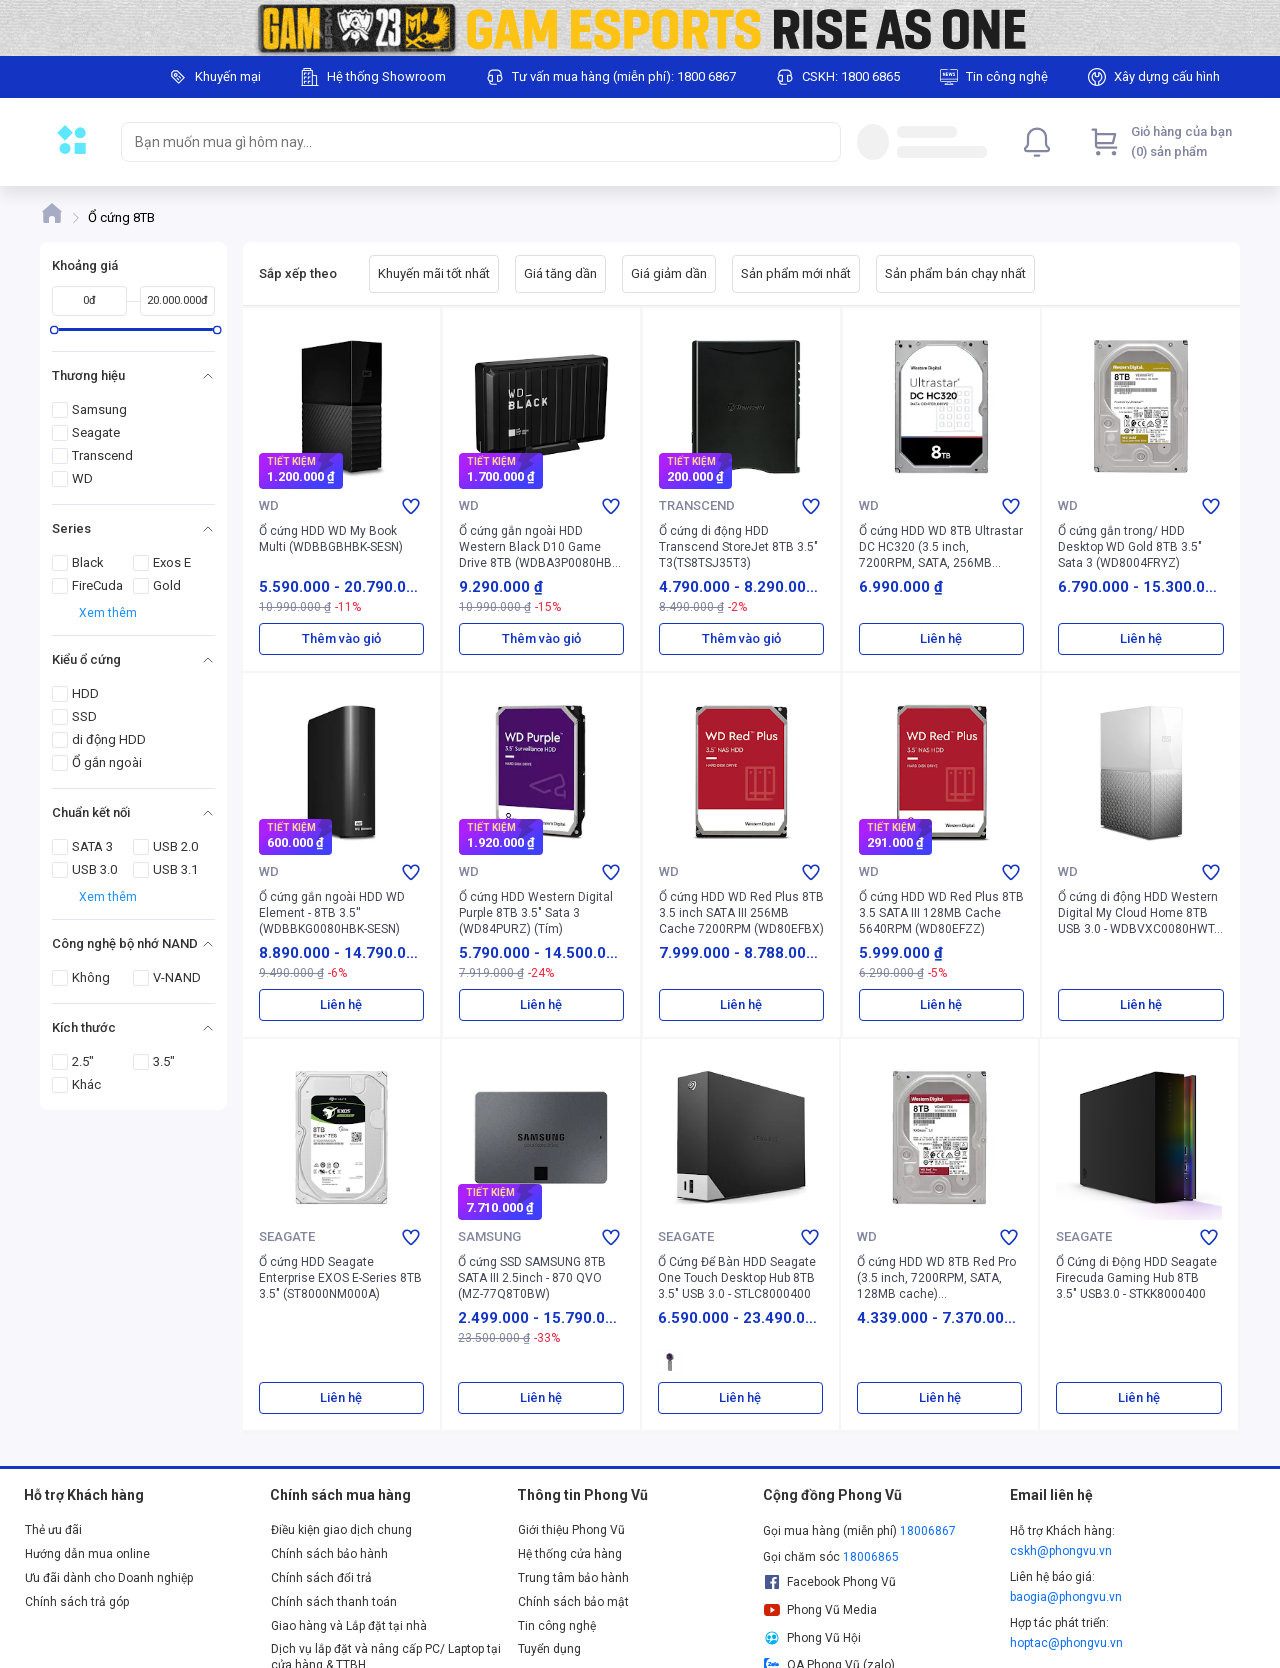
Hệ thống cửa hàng (570, 1554)
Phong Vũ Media (820, 1610)
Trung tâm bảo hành (573, 1578)
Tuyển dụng (549, 1649)
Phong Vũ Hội (812, 1638)
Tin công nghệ (557, 1626)
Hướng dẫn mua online (87, 1554)
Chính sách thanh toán (334, 1602)
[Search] (821, 142)
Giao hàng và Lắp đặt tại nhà (349, 1626)
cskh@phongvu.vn (1061, 1551)
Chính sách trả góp (77, 1602)
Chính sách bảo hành (329, 1554)
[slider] (54, 329)
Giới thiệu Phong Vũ (571, 1530)
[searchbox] (463, 142)
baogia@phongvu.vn (1066, 1597)
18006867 (928, 1531)
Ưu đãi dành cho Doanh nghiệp (109, 1578)
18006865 (871, 1557)
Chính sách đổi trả (321, 1578)
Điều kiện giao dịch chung (341, 1530)
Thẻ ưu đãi (53, 1530)
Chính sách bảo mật (573, 1602)
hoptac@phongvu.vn (1066, 1643)
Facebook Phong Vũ (829, 1582)
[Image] (640, 28)
